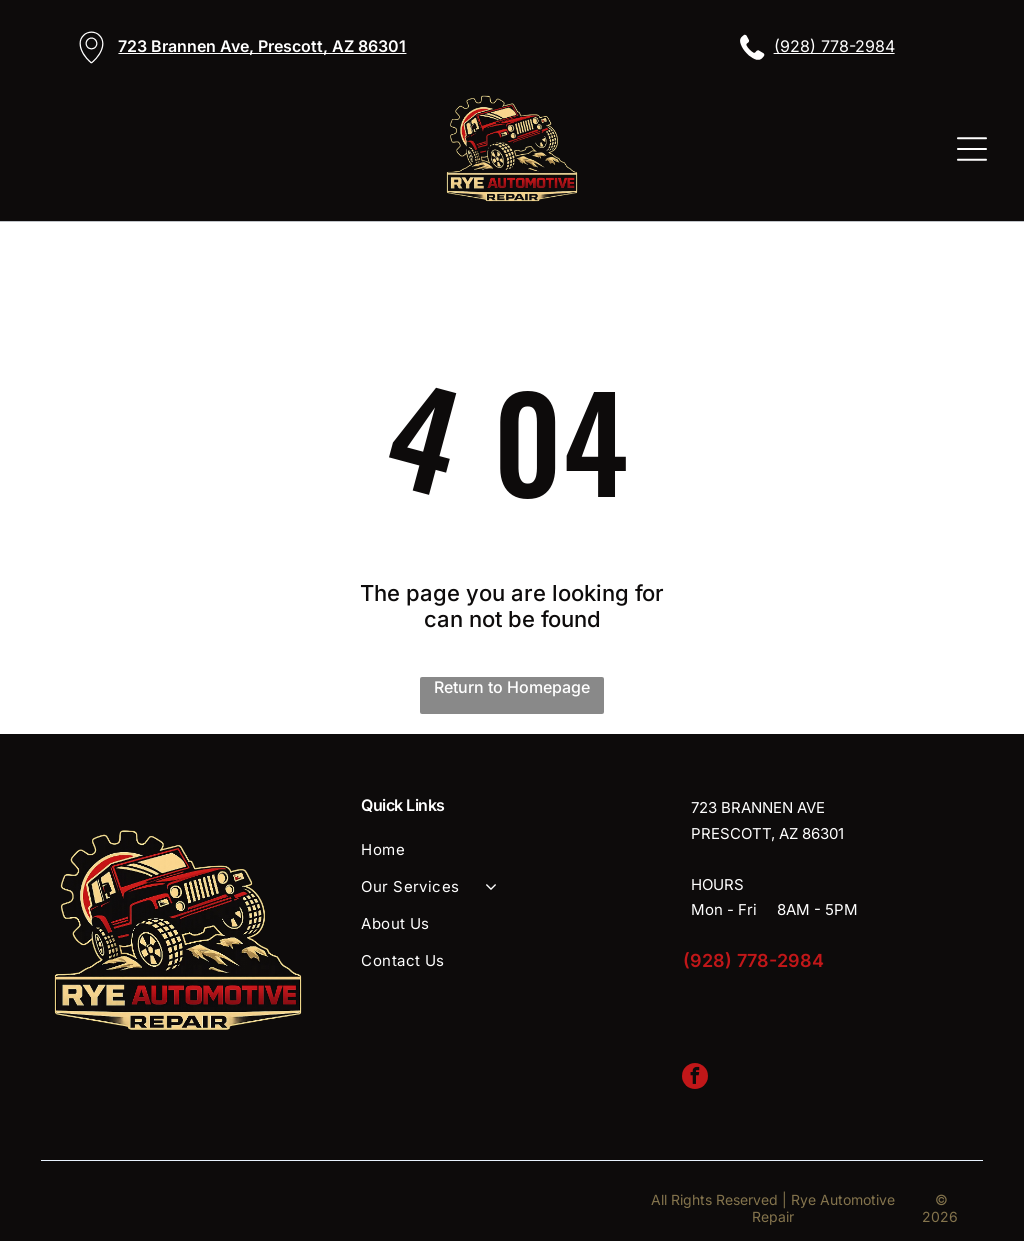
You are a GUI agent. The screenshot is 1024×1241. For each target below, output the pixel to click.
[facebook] (695, 1078)
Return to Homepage (512, 687)
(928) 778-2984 (834, 46)
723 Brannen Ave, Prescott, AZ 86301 (262, 46)
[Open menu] (972, 149)
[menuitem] (511, 849)
